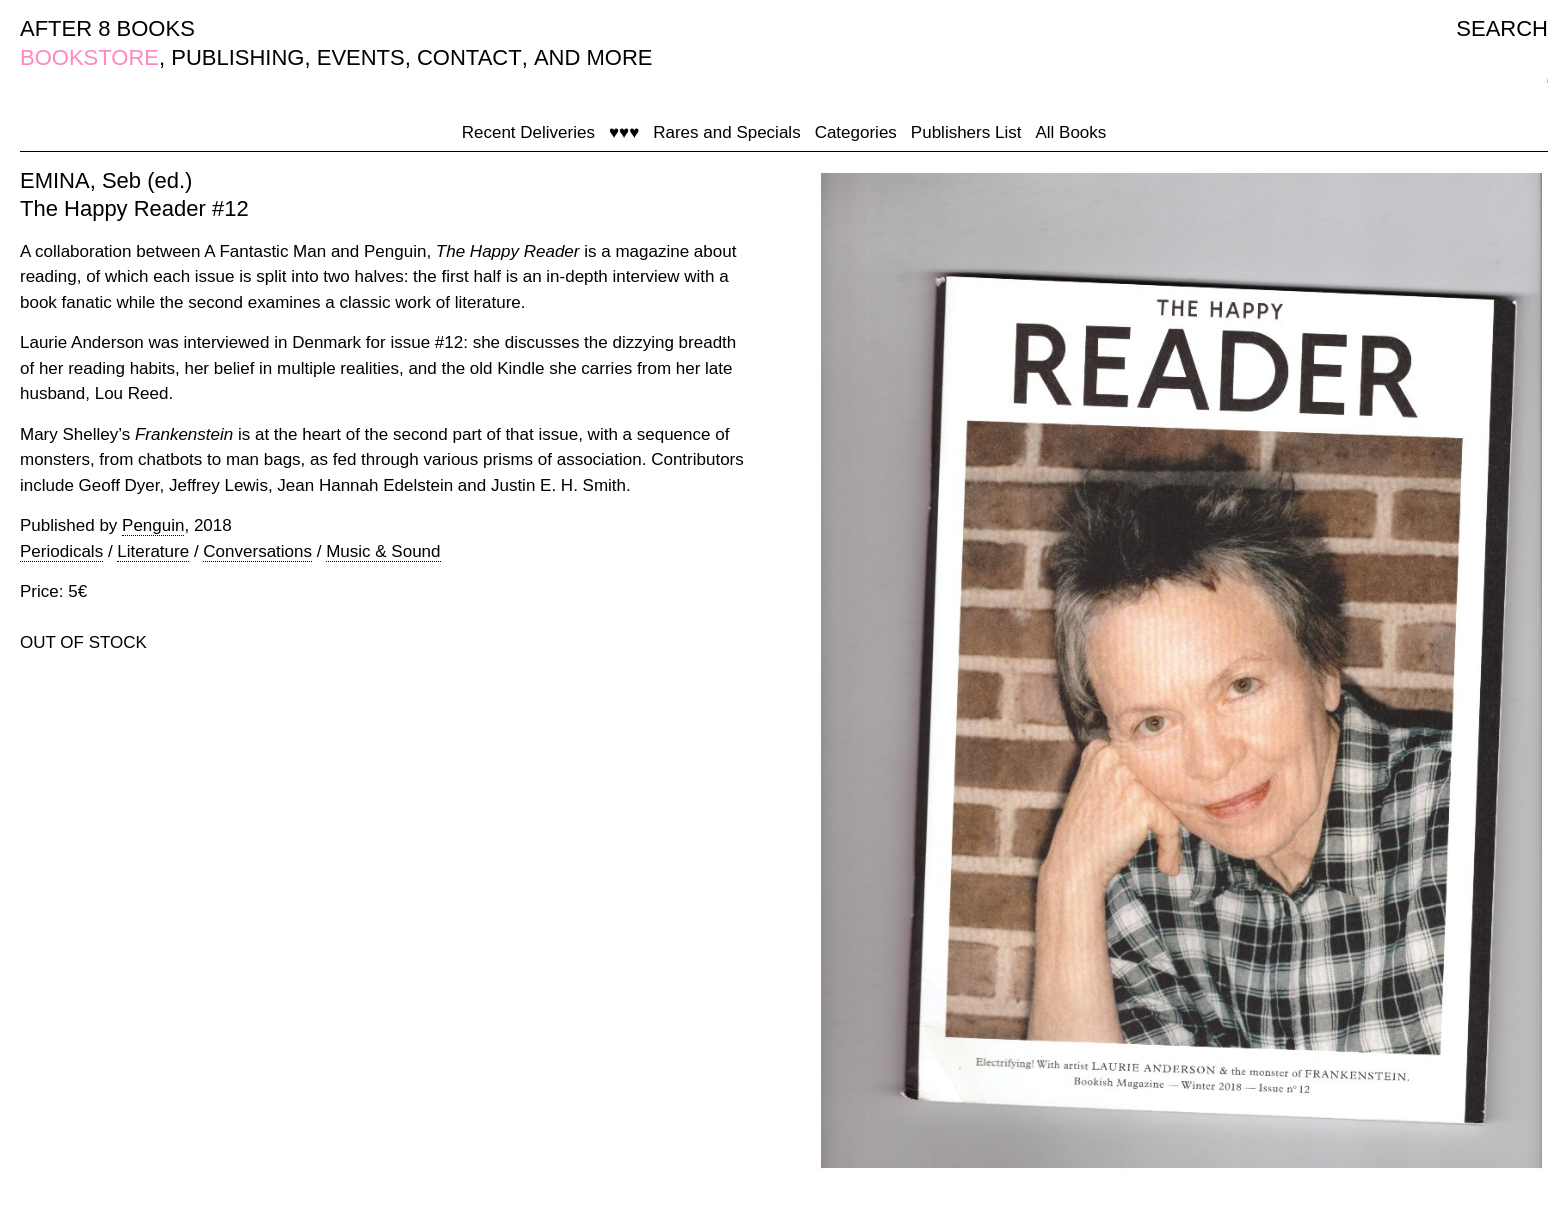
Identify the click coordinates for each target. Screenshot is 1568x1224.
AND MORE (593, 57)
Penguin (153, 525)
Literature (153, 551)
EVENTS (361, 57)
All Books (1070, 132)
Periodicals (61, 551)
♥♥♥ (624, 132)
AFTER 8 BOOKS (107, 28)
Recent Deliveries (528, 132)
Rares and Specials (726, 132)
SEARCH (1502, 28)
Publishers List (966, 132)
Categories (856, 132)
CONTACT (469, 57)
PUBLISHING (237, 57)
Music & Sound (383, 551)
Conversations (257, 551)
